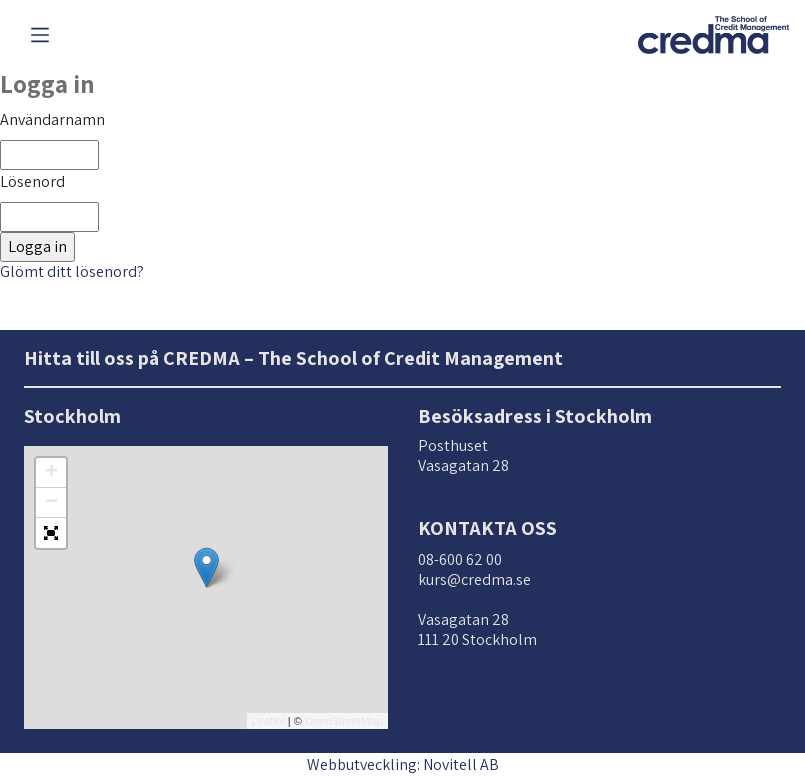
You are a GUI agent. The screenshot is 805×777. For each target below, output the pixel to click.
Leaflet (268, 721)
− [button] (51, 503)
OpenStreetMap (344, 721)
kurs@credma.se (474, 579)
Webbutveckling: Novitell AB (403, 764)
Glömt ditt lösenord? (72, 271)
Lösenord (32, 181)
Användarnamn (52, 119)
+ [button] (51, 473)
